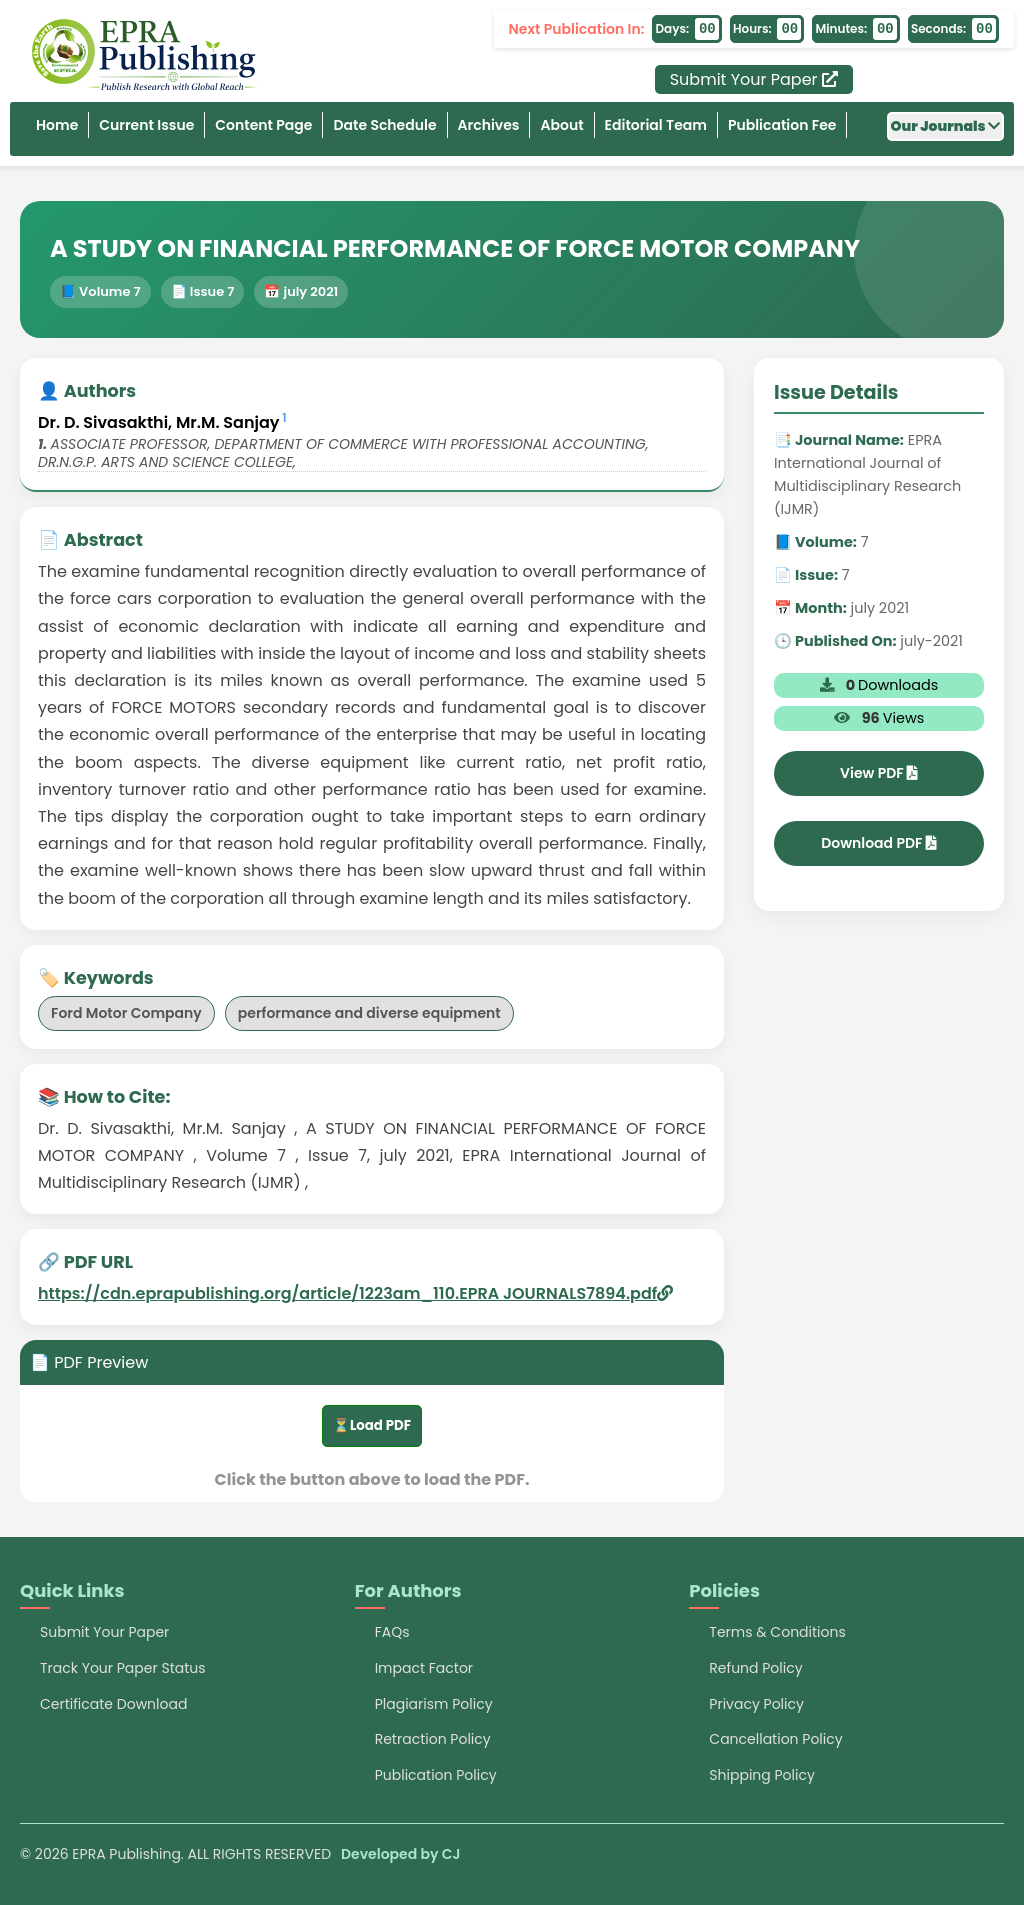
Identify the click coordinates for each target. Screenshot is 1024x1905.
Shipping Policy (762, 1775)
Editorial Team (656, 125)
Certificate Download (113, 1704)
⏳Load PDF (372, 1425)
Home (57, 125)
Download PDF (878, 843)
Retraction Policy (433, 1739)
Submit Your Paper (754, 79)
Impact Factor (424, 1668)
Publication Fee (782, 125)
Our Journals (945, 126)
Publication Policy (436, 1775)
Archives (489, 125)
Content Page (263, 125)
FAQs (392, 1632)
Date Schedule (384, 125)
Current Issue (146, 125)
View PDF (879, 773)
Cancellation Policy (775, 1739)
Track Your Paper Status (123, 1668)
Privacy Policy (756, 1704)
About (561, 125)
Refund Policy (755, 1668)
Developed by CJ (401, 1854)
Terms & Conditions (777, 1632)
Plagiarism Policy (434, 1704)
